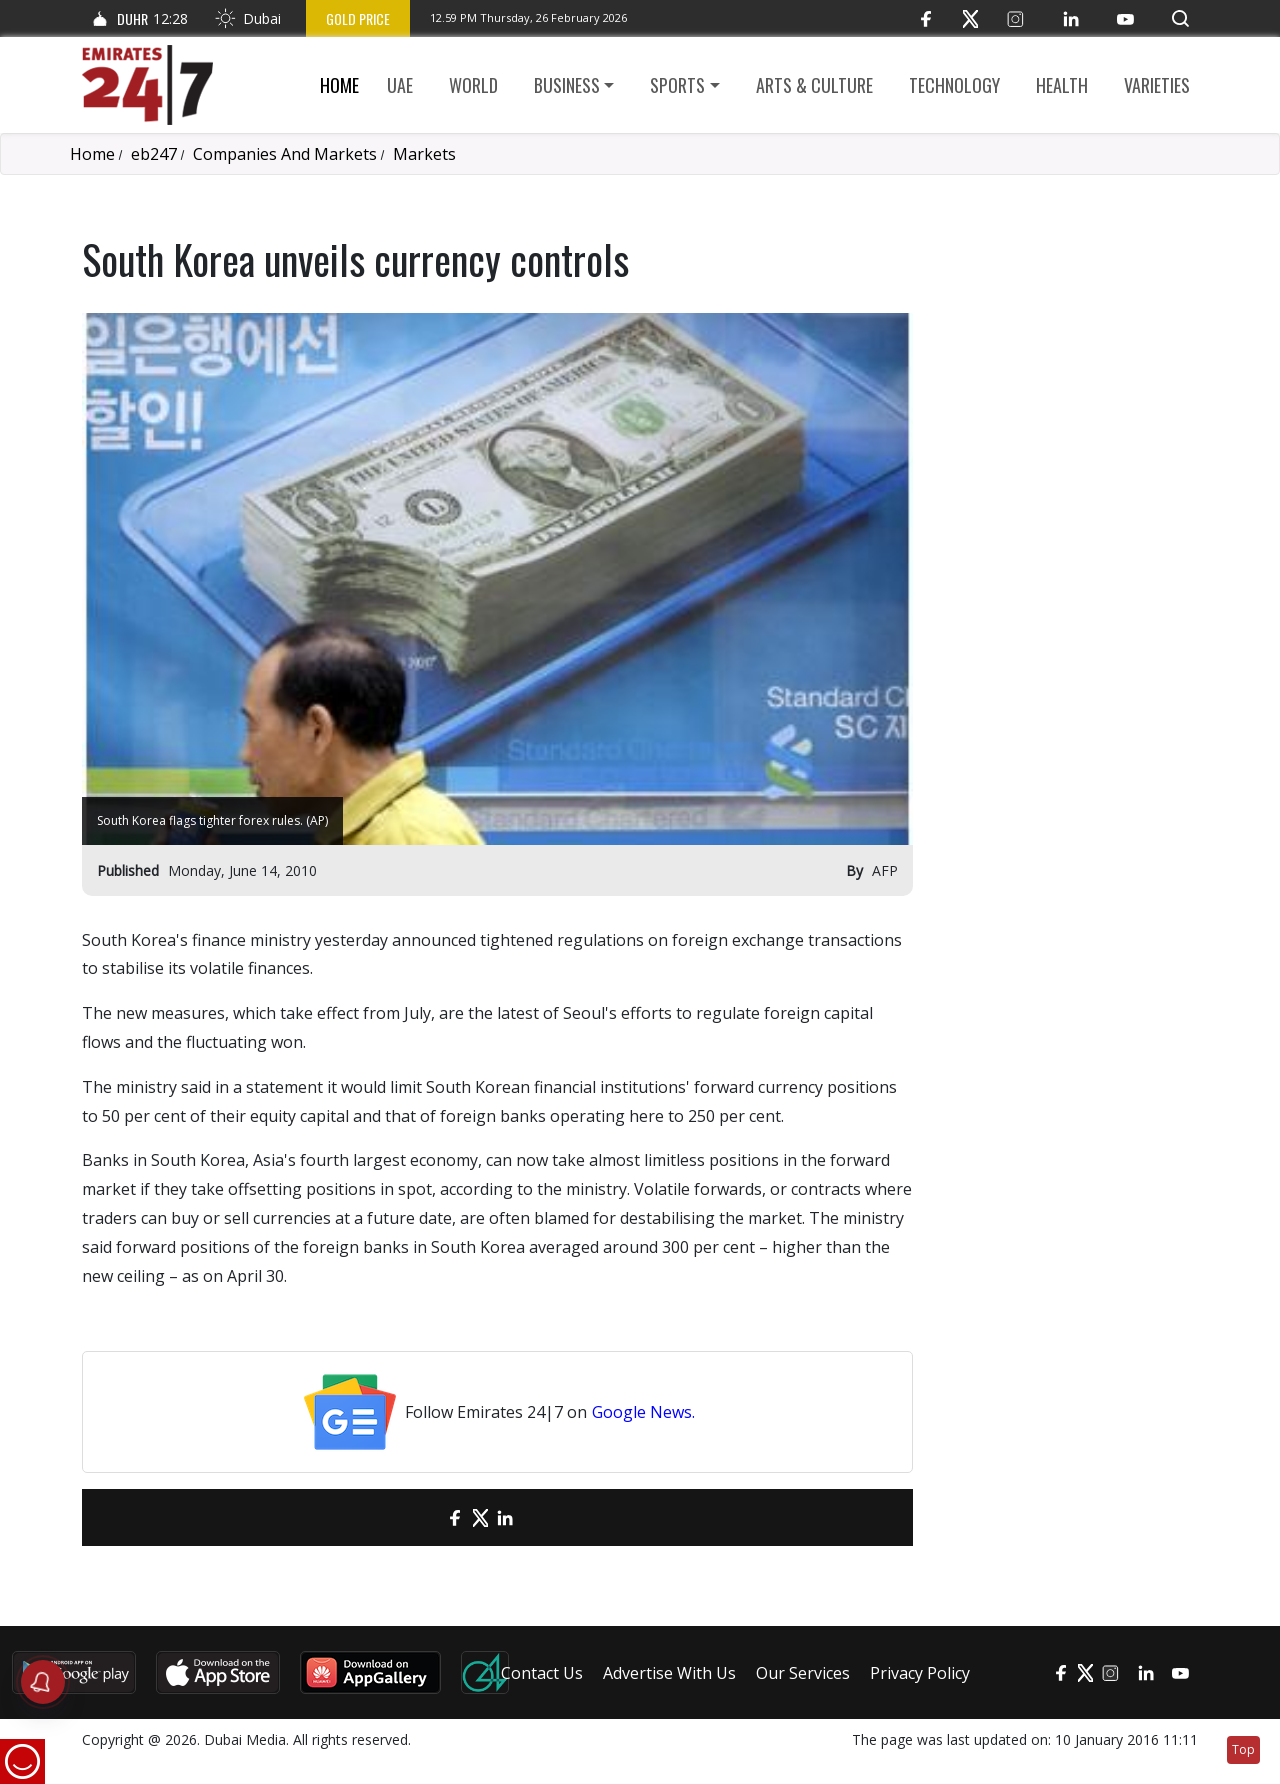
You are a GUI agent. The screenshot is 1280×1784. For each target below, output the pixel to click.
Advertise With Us (669, 1673)
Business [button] (567, 85)
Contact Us (542, 1673)
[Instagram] (1015, 18)
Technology (954, 85)
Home (339, 85)
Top (1243, 1749)
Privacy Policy (920, 1673)
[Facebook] (925, 18)
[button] (1180, 18)
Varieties (1157, 85)
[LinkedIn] (1070, 18)
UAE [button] (400, 85)
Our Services (803, 1673)
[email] (420, 1517)
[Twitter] (970, 18)
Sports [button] (677, 85)
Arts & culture (814, 85)
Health (1062, 85)
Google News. (643, 1412)
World (473, 85)
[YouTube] (1125, 18)
